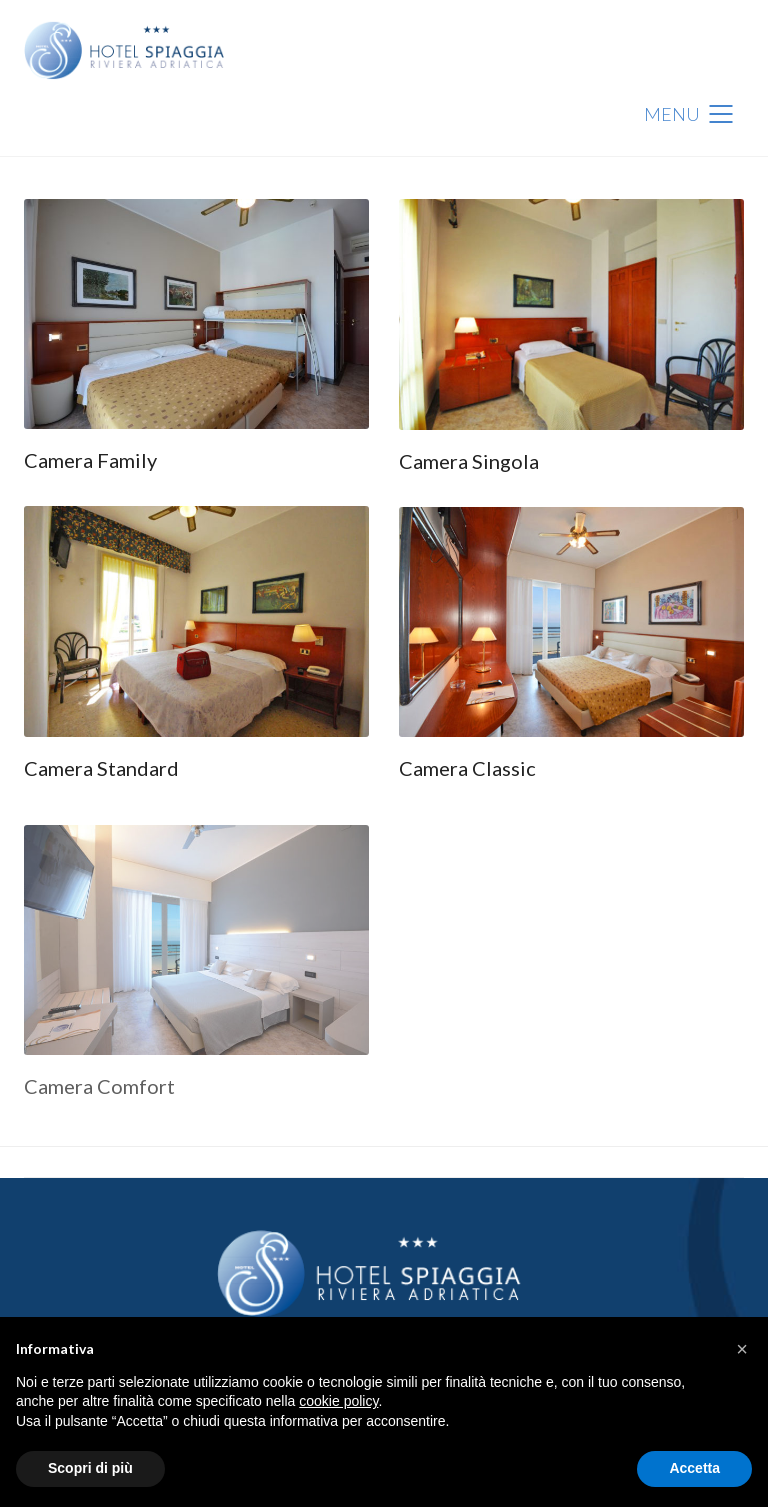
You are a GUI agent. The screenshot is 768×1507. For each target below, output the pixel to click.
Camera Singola (469, 461)
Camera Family (90, 460)
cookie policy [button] (338, 1401)
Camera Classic (467, 768)
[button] (742, 1349)
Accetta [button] (694, 1468)
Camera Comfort (99, 1093)
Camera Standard (101, 768)
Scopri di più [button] (90, 1468)
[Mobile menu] (694, 114)
